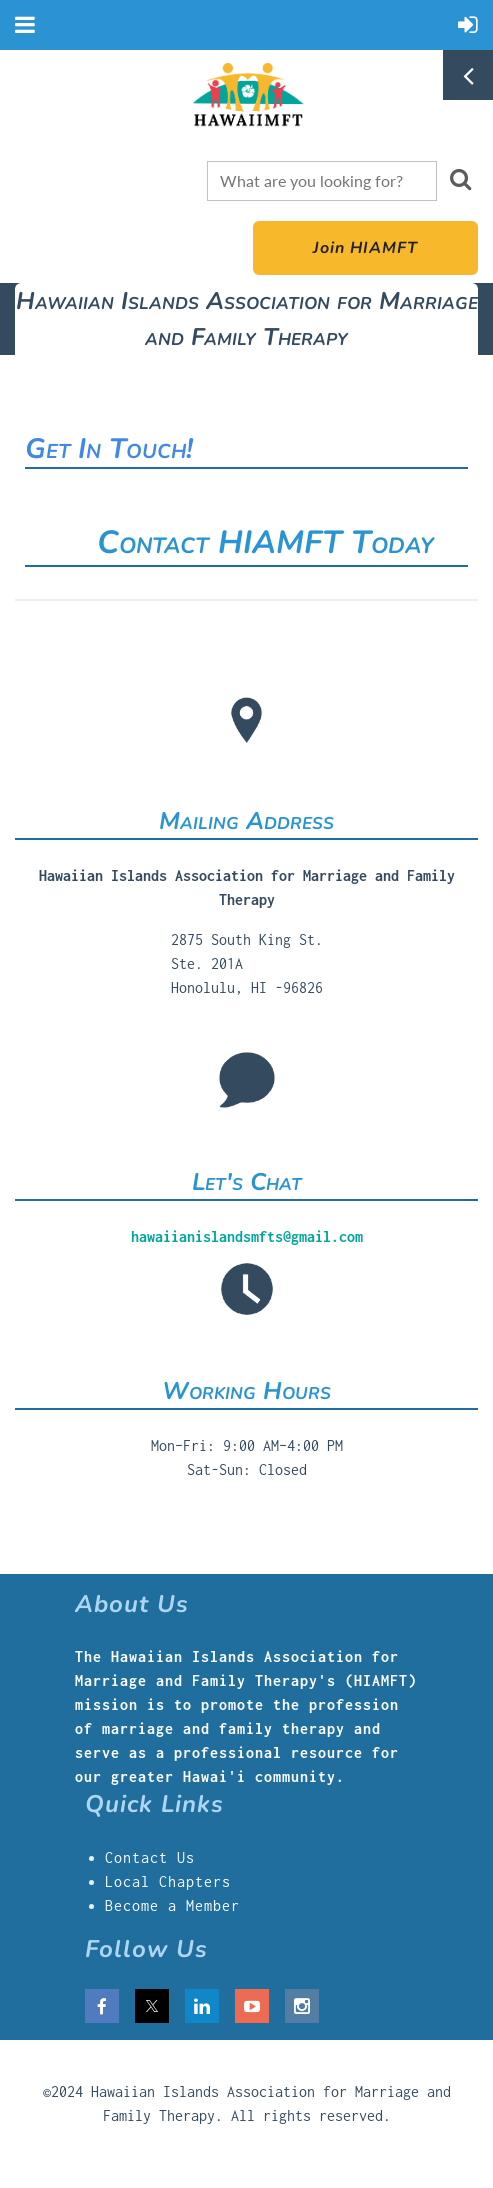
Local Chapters (168, 1881)
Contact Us (150, 1857)
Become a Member (172, 1905)
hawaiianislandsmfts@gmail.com (247, 1236)
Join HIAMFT (365, 248)
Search (460, 179)
